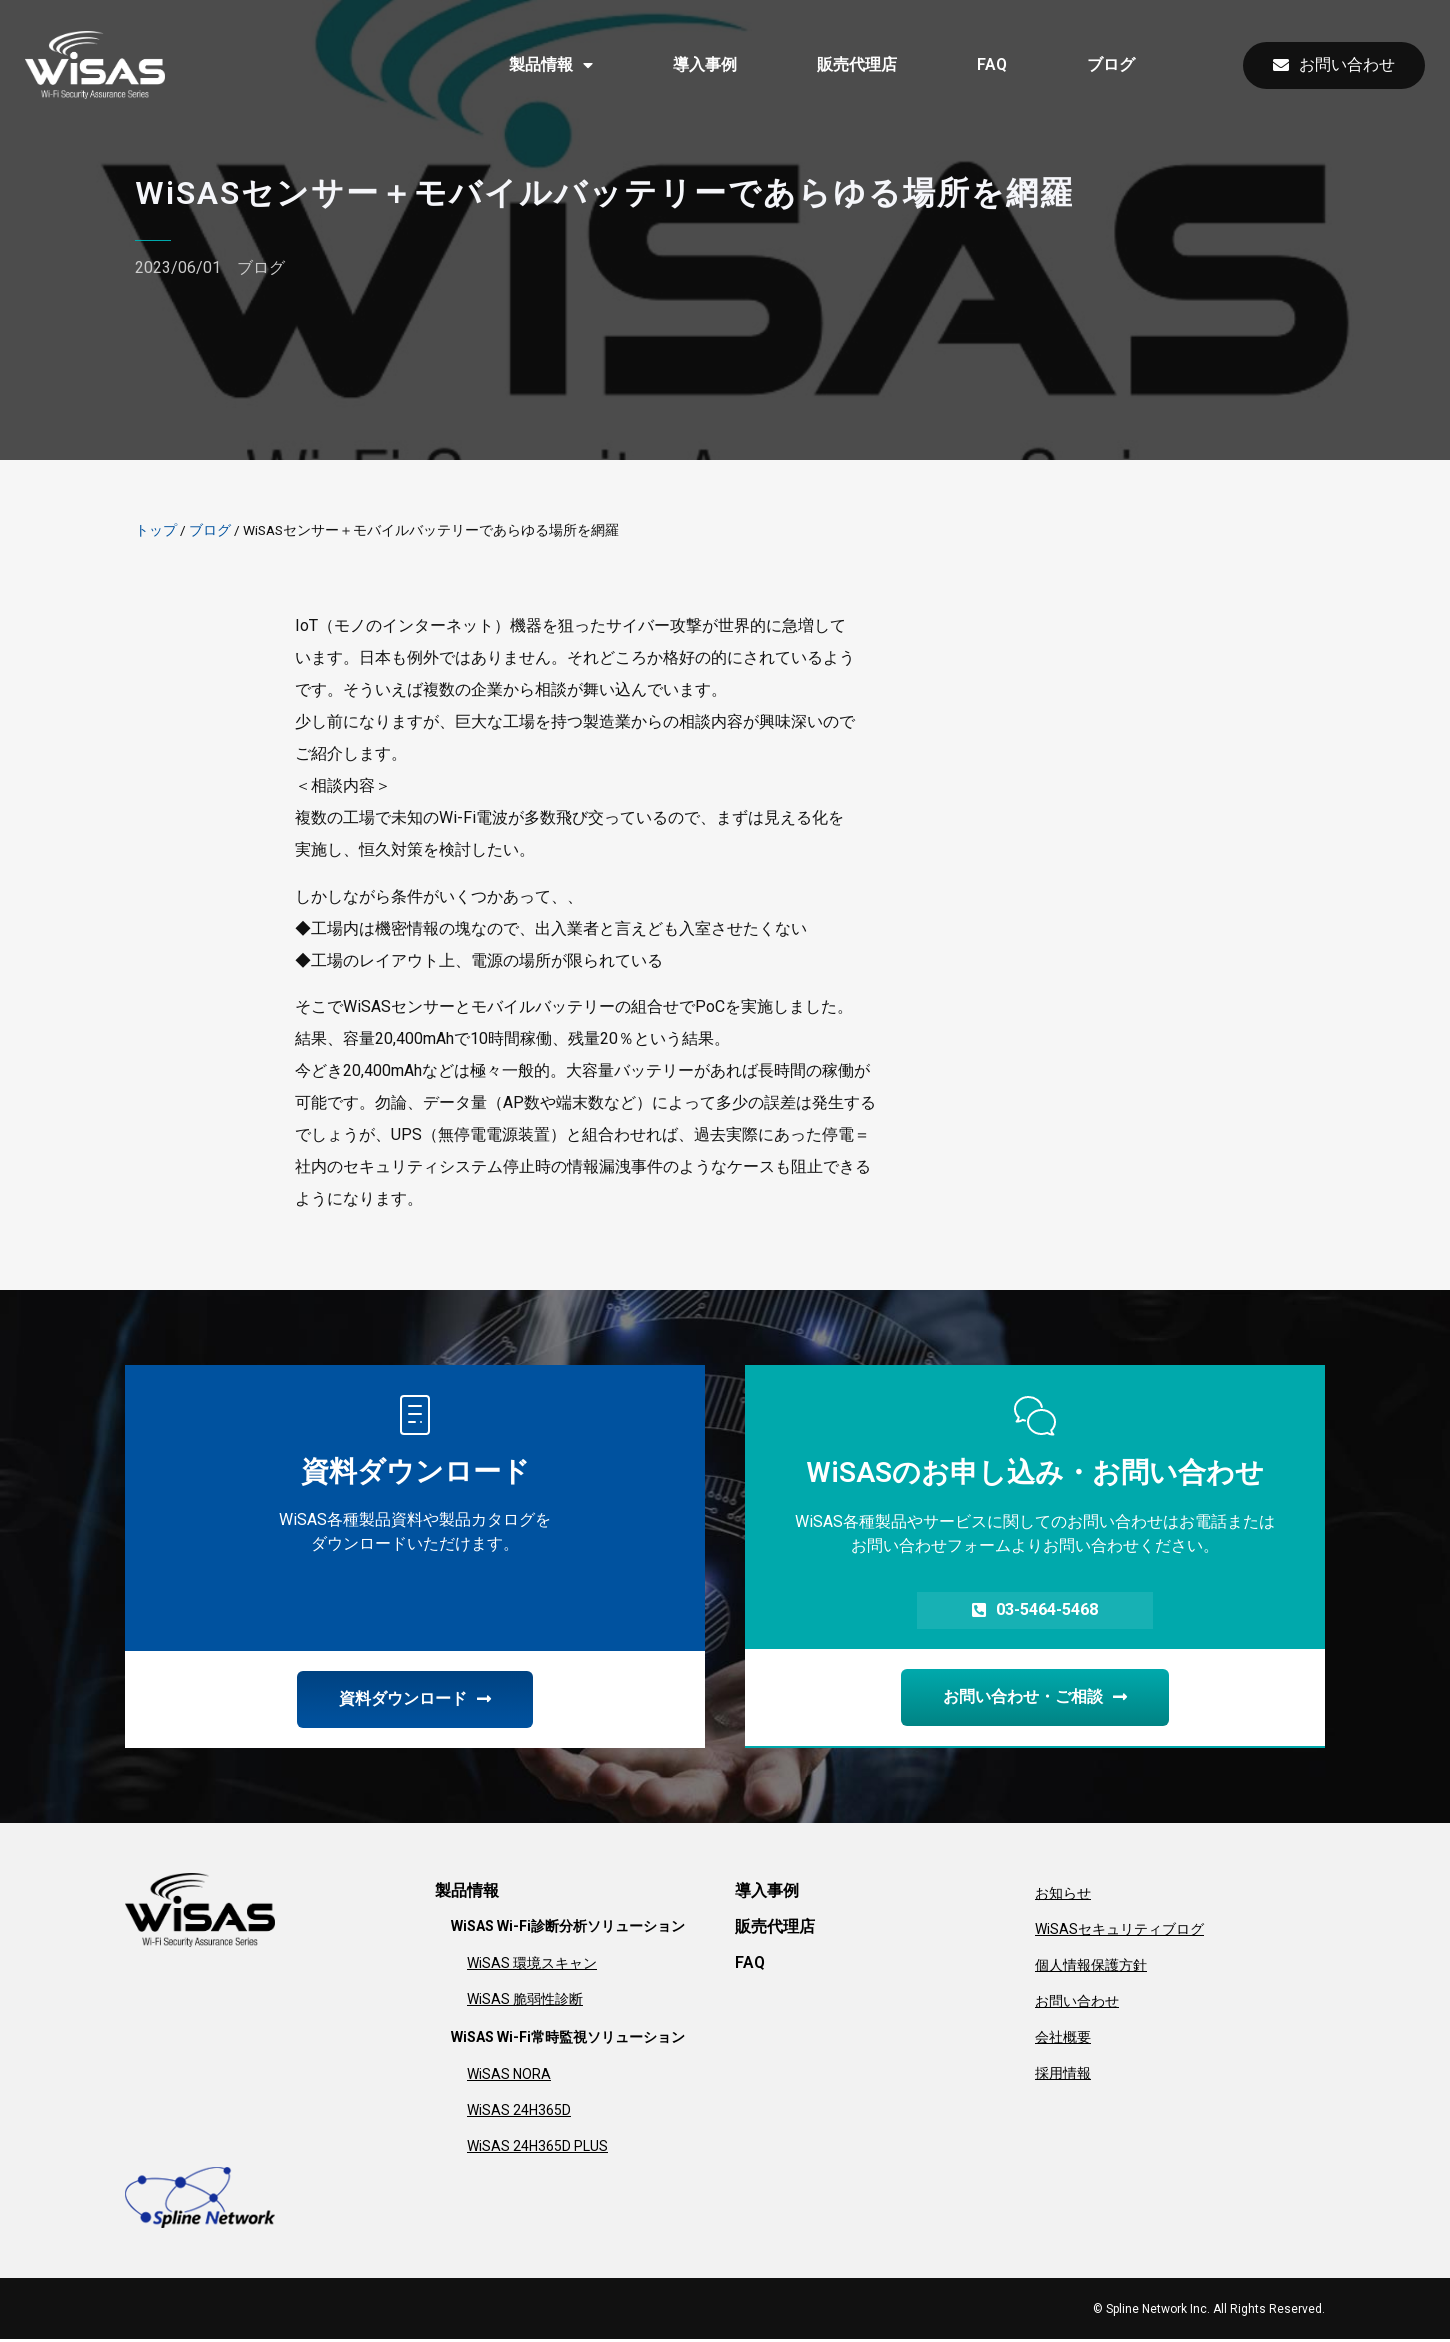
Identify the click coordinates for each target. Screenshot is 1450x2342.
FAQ (992, 64)
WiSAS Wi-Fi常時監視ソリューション (568, 2040)
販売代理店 (857, 64)
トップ (156, 530)
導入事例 (705, 64)
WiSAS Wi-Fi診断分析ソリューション (568, 1929)
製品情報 (551, 65)
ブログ (1111, 64)
